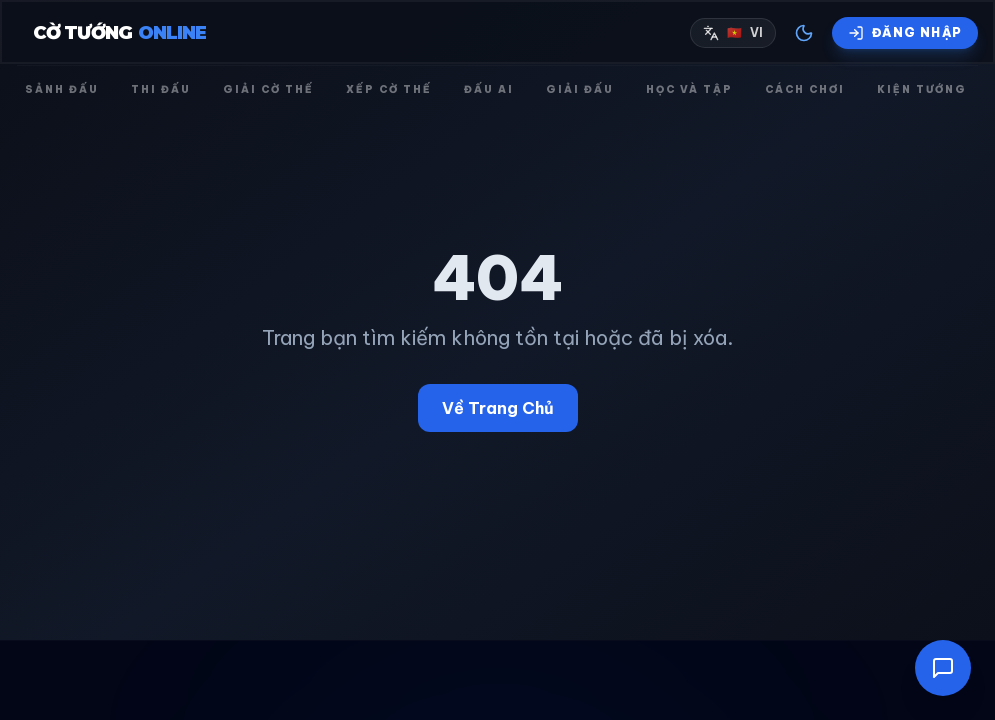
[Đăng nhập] (905, 33)
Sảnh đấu (62, 89)
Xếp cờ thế (389, 89)
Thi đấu (161, 89)
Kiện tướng (922, 89)
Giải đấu (580, 89)
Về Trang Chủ (498, 408)
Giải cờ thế (268, 89)
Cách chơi (805, 89)
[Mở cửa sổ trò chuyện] (943, 668)
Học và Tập (689, 89)
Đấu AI (489, 89)
